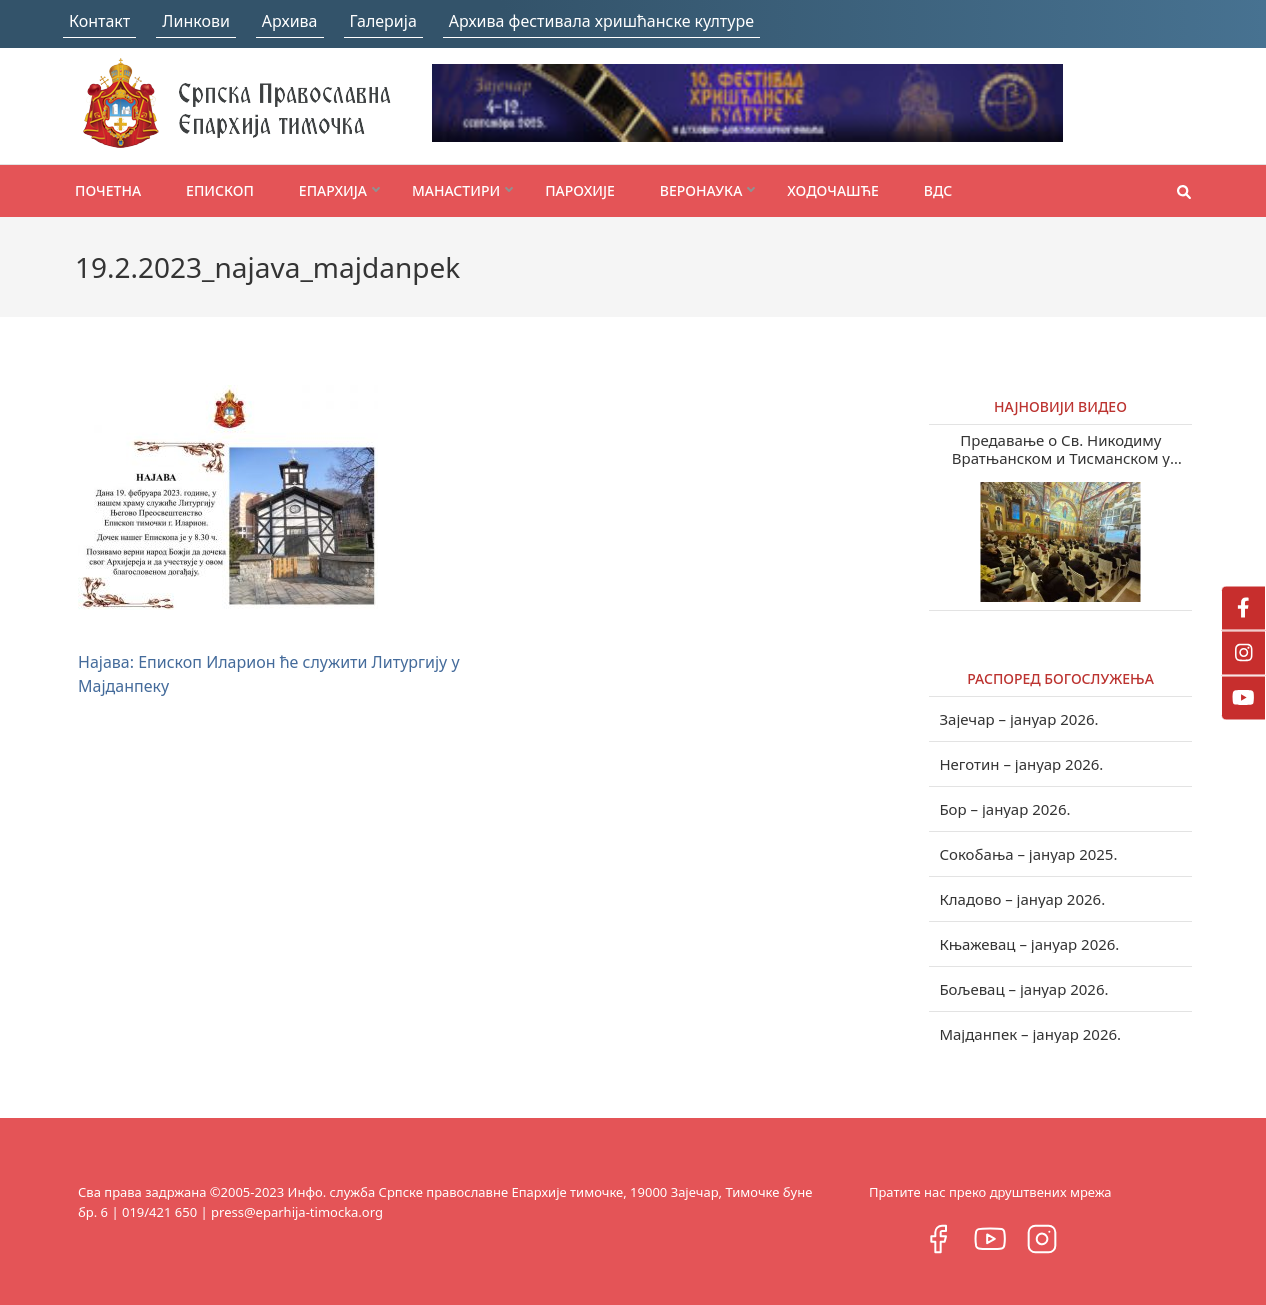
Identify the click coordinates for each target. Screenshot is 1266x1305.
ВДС (938, 190)
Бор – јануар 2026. (1004, 809)
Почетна (108, 190)
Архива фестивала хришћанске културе (601, 21)
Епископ (220, 190)
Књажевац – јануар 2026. (1029, 944)
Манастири (456, 190)
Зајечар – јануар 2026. (1018, 719)
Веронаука (701, 190)
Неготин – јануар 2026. (1021, 764)
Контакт (99, 21)
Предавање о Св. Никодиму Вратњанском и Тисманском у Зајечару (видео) (1061, 449)
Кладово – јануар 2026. (1022, 899)
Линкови (196, 21)
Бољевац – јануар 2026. (1023, 989)
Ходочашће (832, 190)
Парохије (580, 190)
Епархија (333, 190)
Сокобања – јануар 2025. (1028, 854)
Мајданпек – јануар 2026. (1030, 1034)
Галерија (383, 21)
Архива (290, 21)
